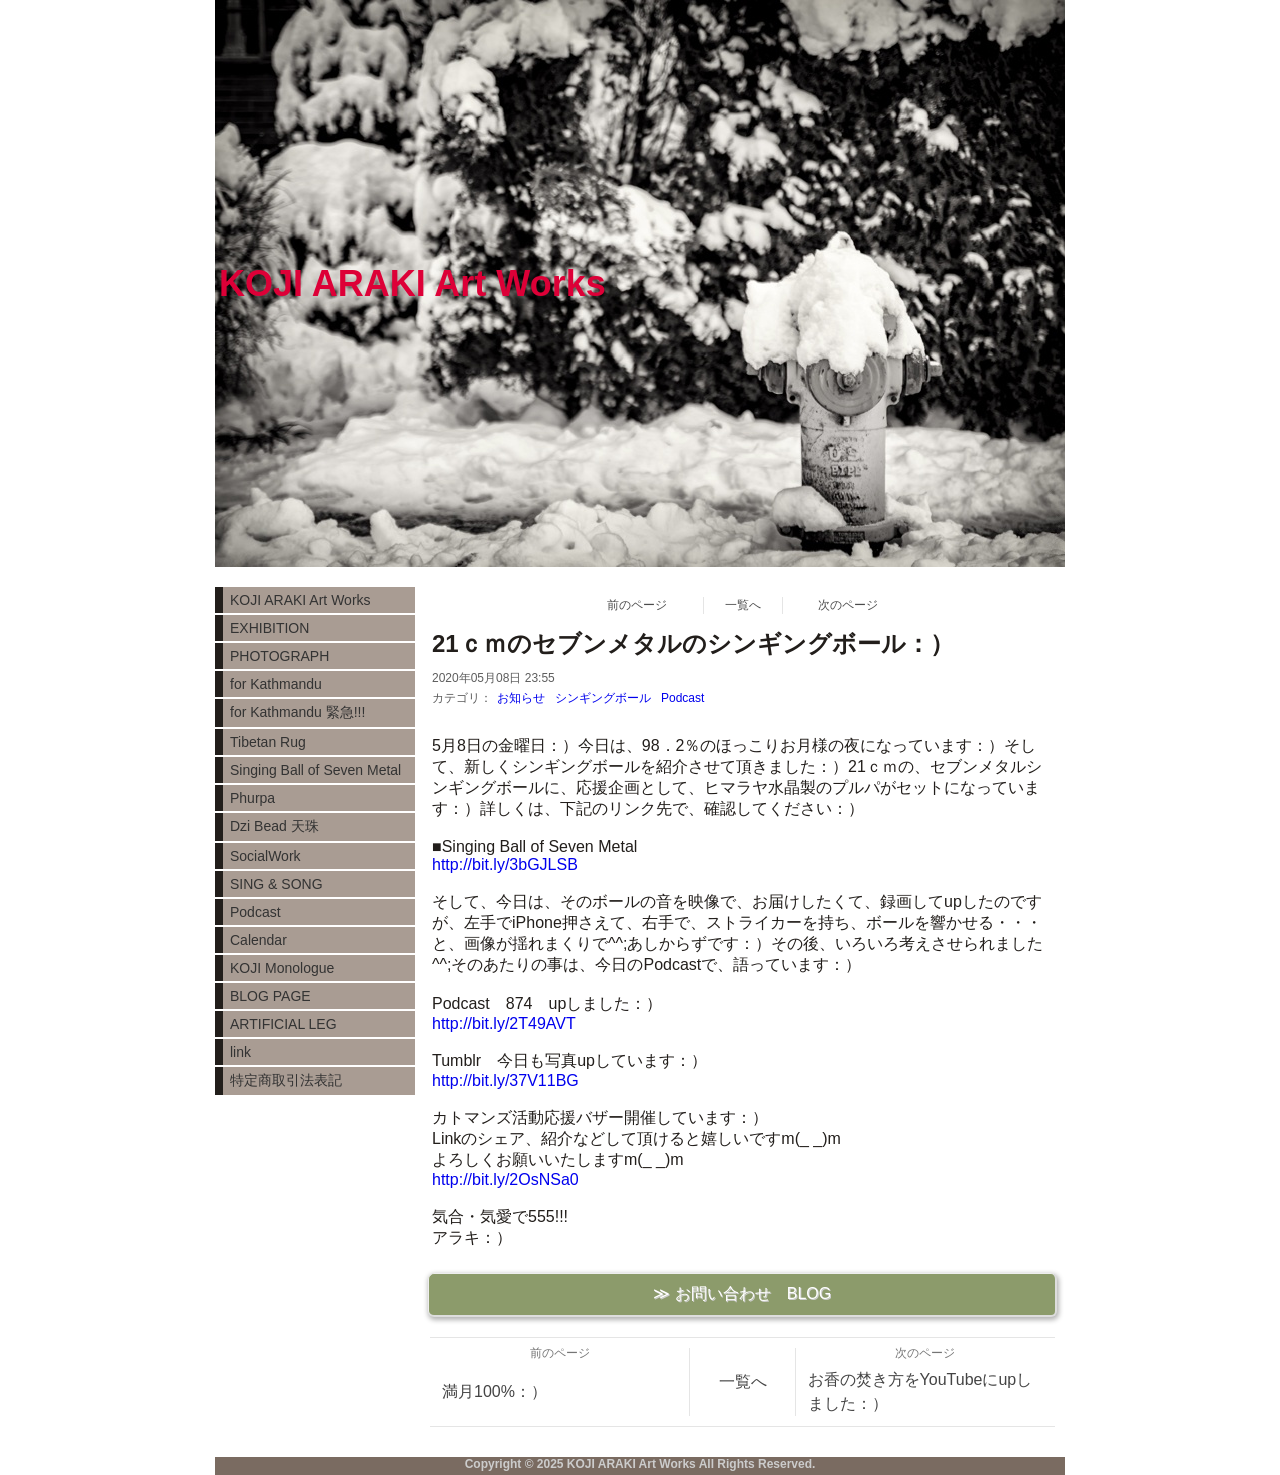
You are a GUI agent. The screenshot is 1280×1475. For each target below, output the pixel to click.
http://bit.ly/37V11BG (505, 1080)
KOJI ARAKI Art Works (300, 600)
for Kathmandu (276, 684)
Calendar (258, 940)
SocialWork (265, 856)
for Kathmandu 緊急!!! (297, 712)
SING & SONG (276, 884)
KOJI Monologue (282, 968)
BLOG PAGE (270, 996)
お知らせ (521, 698)
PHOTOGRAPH (279, 656)
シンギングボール (603, 698)
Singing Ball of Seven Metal (315, 770)
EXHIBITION (269, 628)
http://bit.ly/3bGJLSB (505, 864)
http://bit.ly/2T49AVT (504, 1023)
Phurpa (252, 798)
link (240, 1052)
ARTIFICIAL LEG (283, 1024)
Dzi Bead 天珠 (274, 826)
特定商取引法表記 (286, 1080)
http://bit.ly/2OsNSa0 (505, 1179)
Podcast (682, 698)
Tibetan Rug (268, 742)
